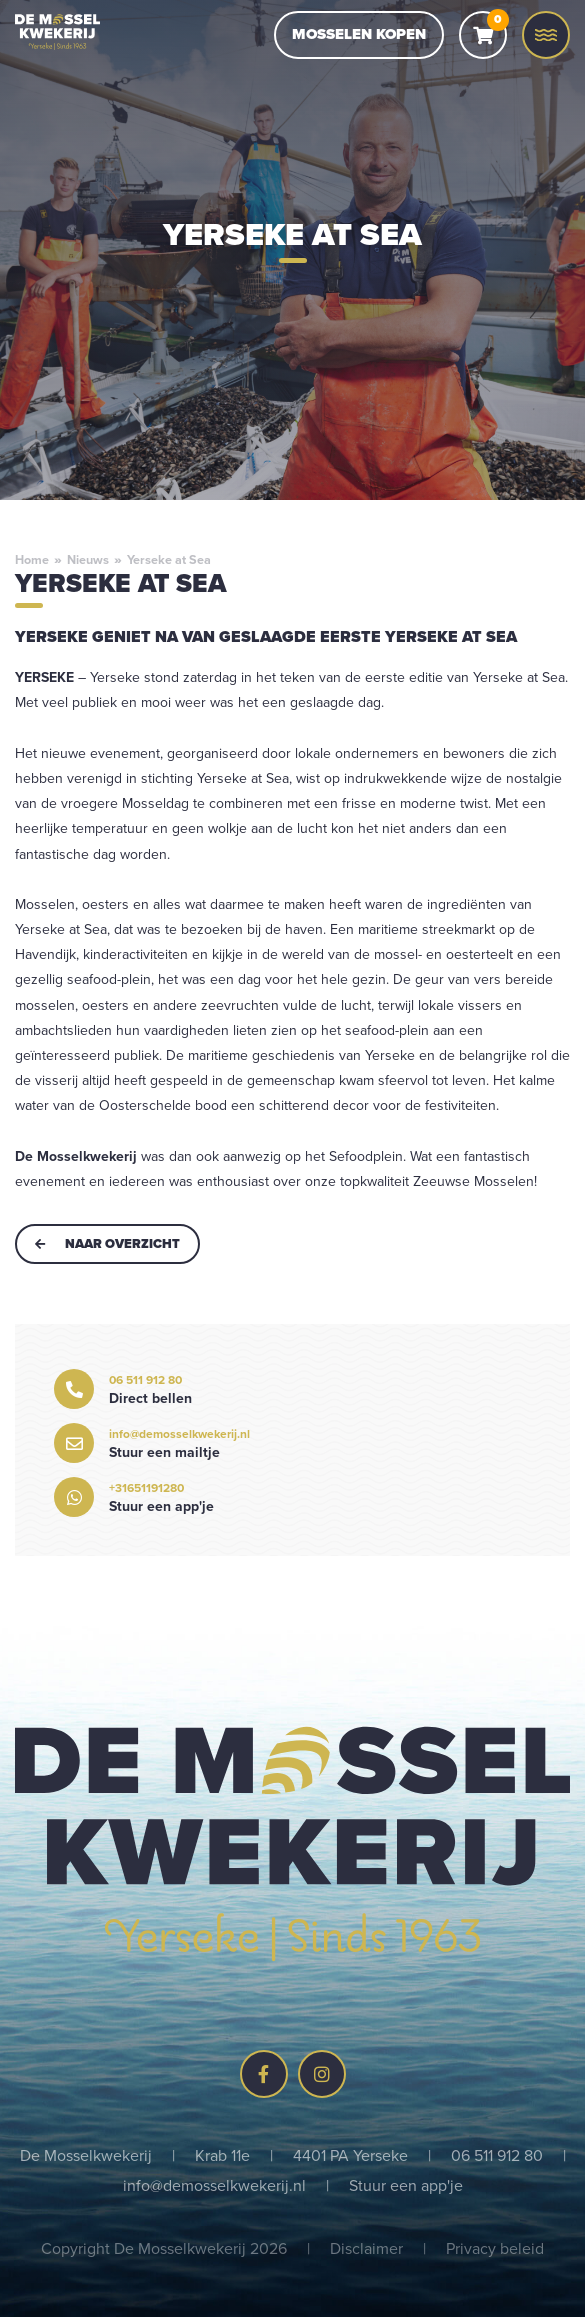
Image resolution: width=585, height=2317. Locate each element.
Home (32, 559)
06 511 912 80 (497, 2155)
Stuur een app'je (406, 2185)
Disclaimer (366, 2248)
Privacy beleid (495, 2248)
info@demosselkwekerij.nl (214, 2185)
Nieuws (88, 559)
